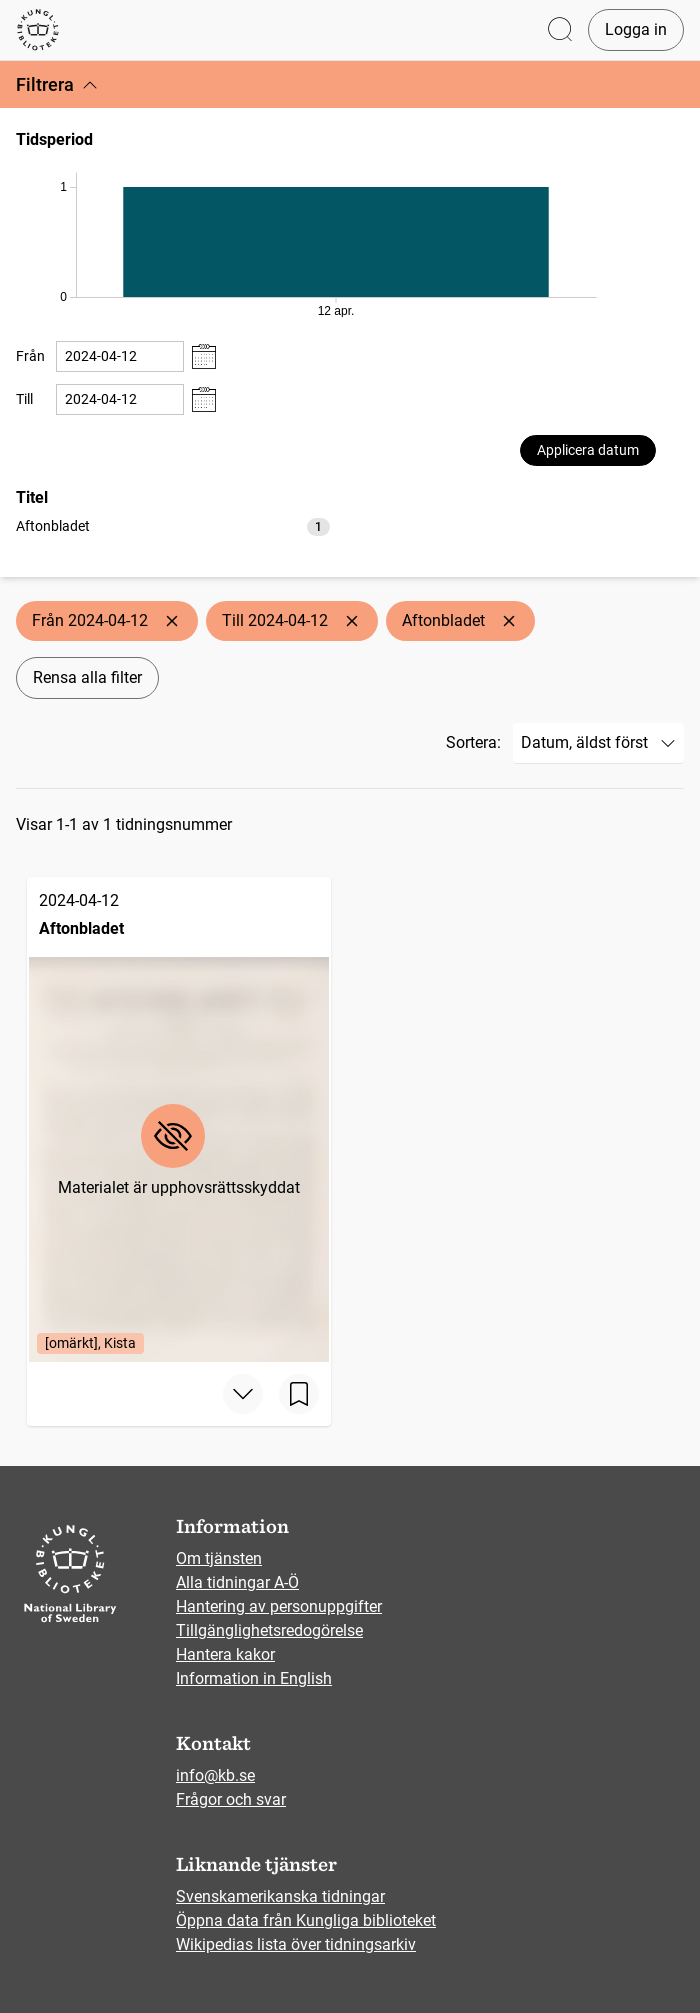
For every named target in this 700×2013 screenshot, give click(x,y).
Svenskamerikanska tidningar (280, 1896)
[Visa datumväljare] (204, 356)
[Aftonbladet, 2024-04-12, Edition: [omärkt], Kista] (179, 1119)
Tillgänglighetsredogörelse (269, 1630)
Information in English (254, 1678)
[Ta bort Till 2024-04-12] (352, 621)
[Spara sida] (299, 1394)
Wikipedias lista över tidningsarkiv (296, 1944)
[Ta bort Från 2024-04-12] (172, 621)
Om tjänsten (219, 1558)
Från (30, 356)
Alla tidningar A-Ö (237, 1582)
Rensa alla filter (87, 677)
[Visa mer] (243, 1394)
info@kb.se (215, 1775)
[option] (173, 526)
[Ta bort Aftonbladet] (509, 621)
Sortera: (473, 742)
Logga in (636, 29)
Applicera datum (588, 450)
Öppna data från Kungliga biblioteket (306, 1920)
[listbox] (173, 525)
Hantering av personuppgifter (279, 1606)
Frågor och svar (231, 1799)
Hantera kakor (225, 1654)
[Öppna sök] (560, 30)
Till (24, 399)
